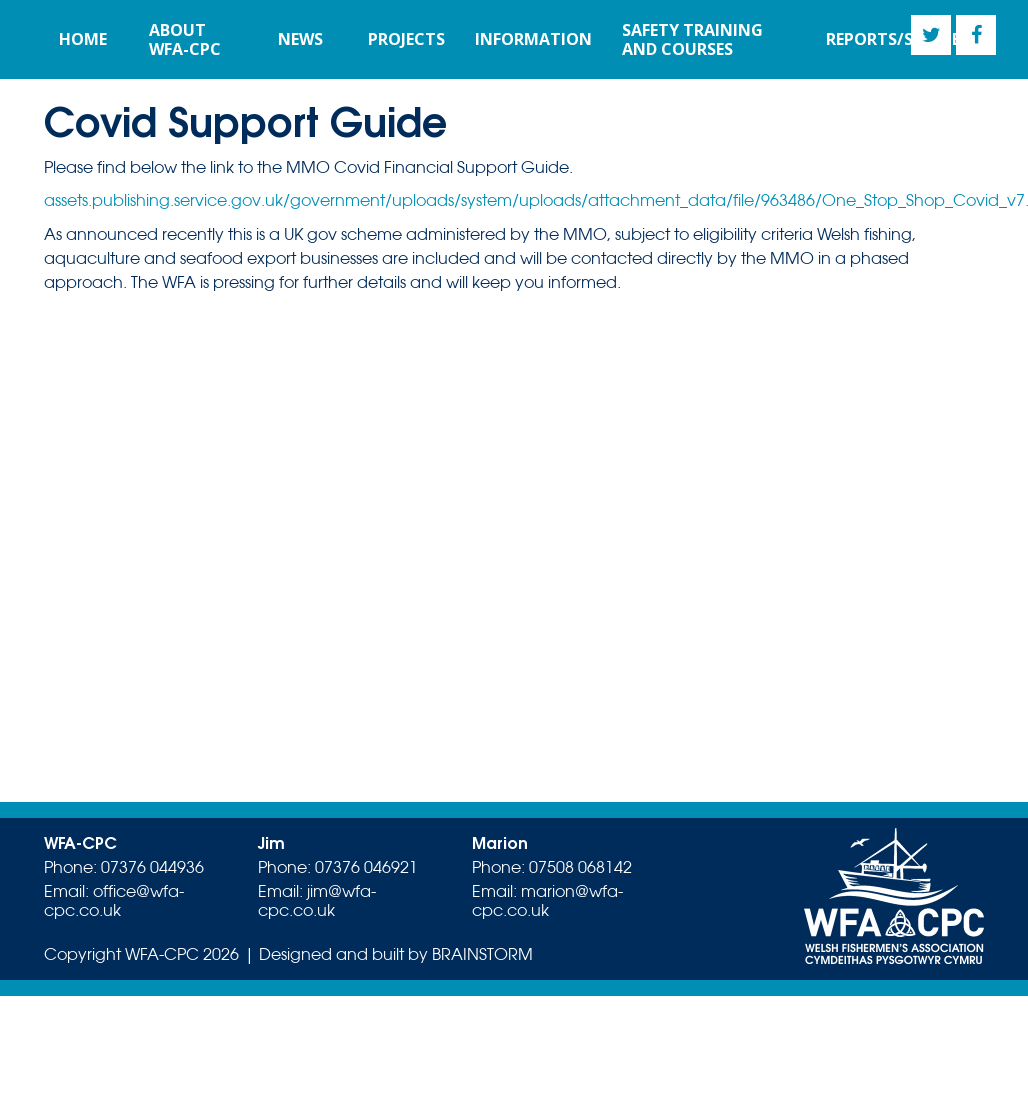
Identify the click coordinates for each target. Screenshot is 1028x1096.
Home (83, 39)
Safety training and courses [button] (692, 39)
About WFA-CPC (185, 39)
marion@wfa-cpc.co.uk (547, 901)
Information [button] (533, 39)
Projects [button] (406, 39)
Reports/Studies (897, 39)
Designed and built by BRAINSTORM (396, 954)
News (300, 39)
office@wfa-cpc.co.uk (114, 901)
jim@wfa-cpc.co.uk (317, 901)
